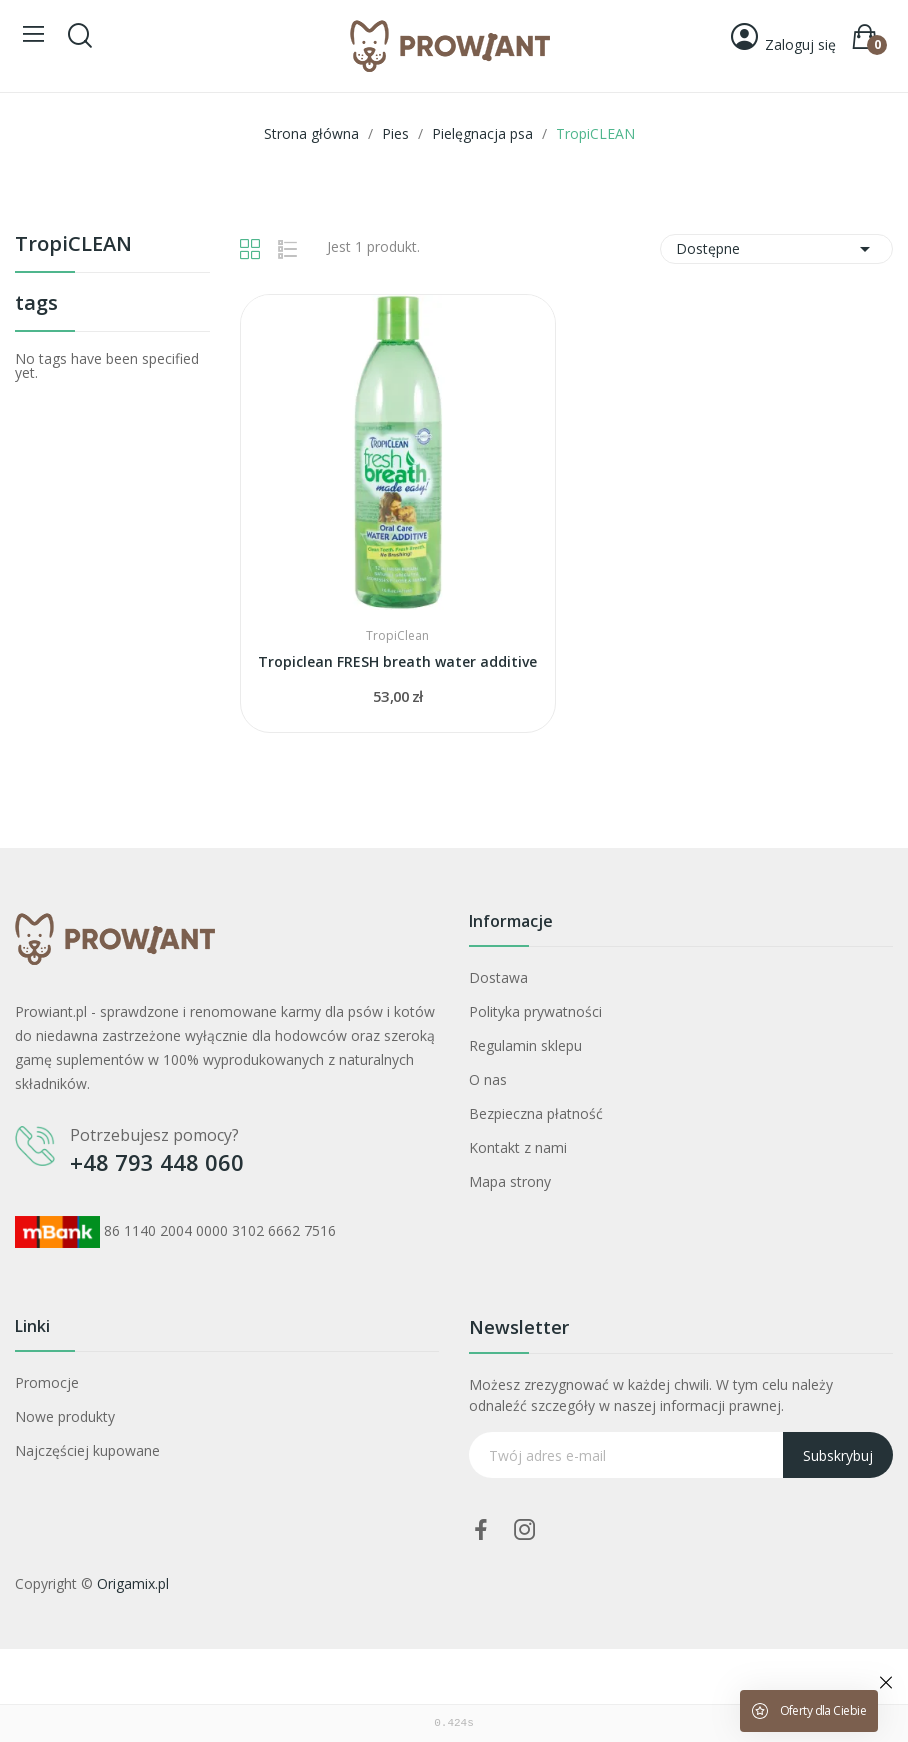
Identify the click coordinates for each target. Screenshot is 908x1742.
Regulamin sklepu (525, 1045)
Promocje (47, 1382)
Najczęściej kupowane (87, 1450)
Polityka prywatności (535, 1011)
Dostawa (498, 977)
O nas (488, 1079)
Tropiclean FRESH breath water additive (397, 661)
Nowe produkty (65, 1416)
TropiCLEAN (73, 245)
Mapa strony (510, 1181)
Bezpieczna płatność (536, 1113)
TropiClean (397, 636)
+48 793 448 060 (157, 1162)
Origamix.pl (133, 1583)
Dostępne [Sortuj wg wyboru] (776, 249)
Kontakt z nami (518, 1147)
